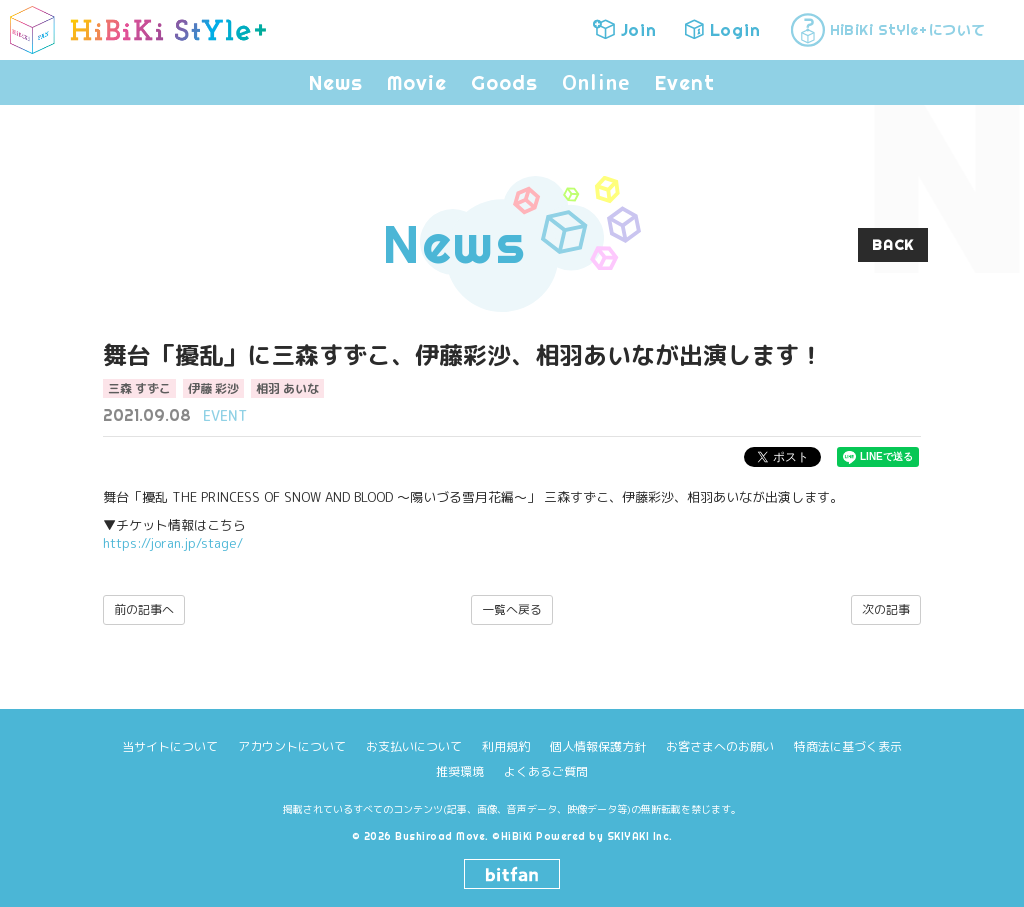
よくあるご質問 (546, 771)
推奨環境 (460, 771)
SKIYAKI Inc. (640, 836)
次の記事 (886, 609)
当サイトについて (170, 746)
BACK (893, 245)
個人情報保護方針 (598, 746)
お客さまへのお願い (720, 746)
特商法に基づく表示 (848, 746)
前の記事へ (144, 609)
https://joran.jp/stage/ (173, 543)
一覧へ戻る (512, 609)
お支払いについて (414, 746)
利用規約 (506, 746)
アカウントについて (292, 746)
